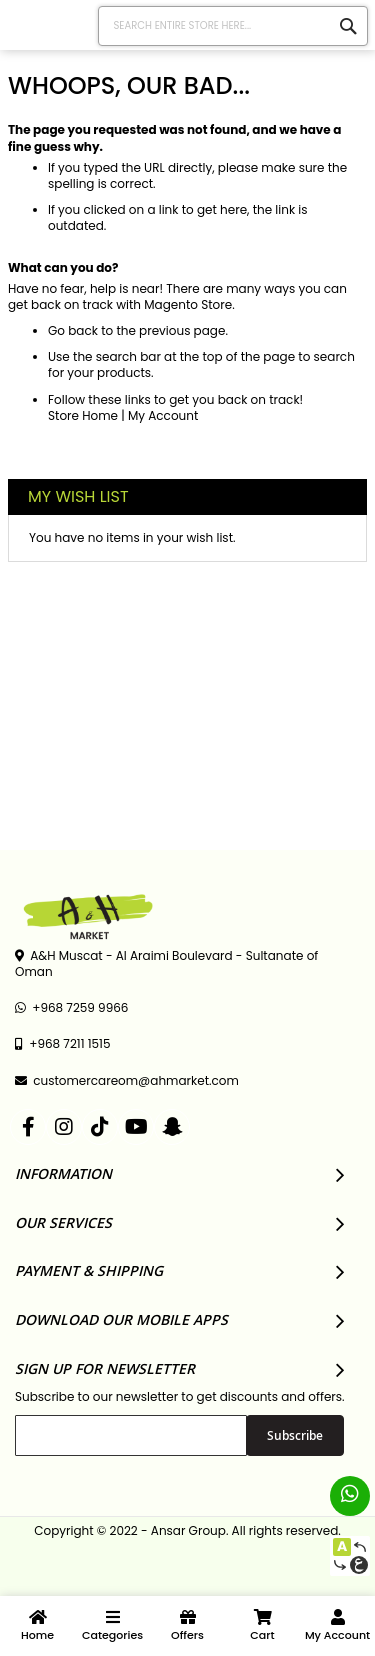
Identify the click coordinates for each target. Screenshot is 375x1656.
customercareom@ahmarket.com (127, 1081)
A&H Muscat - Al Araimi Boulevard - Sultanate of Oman (166, 964)
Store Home (83, 415)
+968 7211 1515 (62, 1044)
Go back (73, 330)
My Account (163, 415)
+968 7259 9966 (71, 1008)
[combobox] (233, 26)
